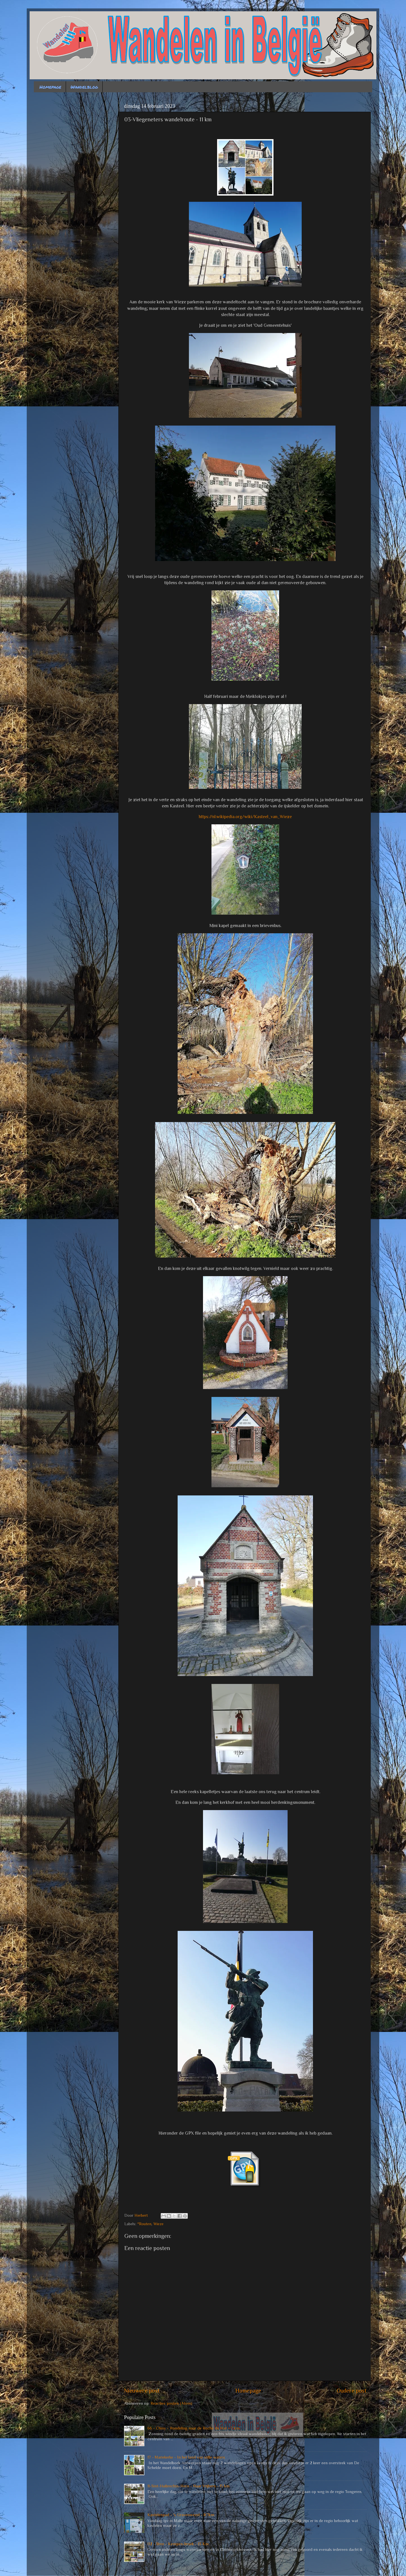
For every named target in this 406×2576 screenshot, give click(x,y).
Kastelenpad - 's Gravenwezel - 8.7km (180, 2515)
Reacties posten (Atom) (171, 2403)
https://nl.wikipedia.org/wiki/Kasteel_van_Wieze (245, 816)
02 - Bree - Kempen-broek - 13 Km (178, 2544)
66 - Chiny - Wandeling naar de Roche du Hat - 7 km (193, 2428)
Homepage (50, 87)
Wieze (158, 2224)
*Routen (144, 2224)
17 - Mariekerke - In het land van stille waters (186, 2457)
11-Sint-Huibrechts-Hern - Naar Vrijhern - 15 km (188, 2486)
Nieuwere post (142, 2390)
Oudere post (352, 2390)
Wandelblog (84, 87)
